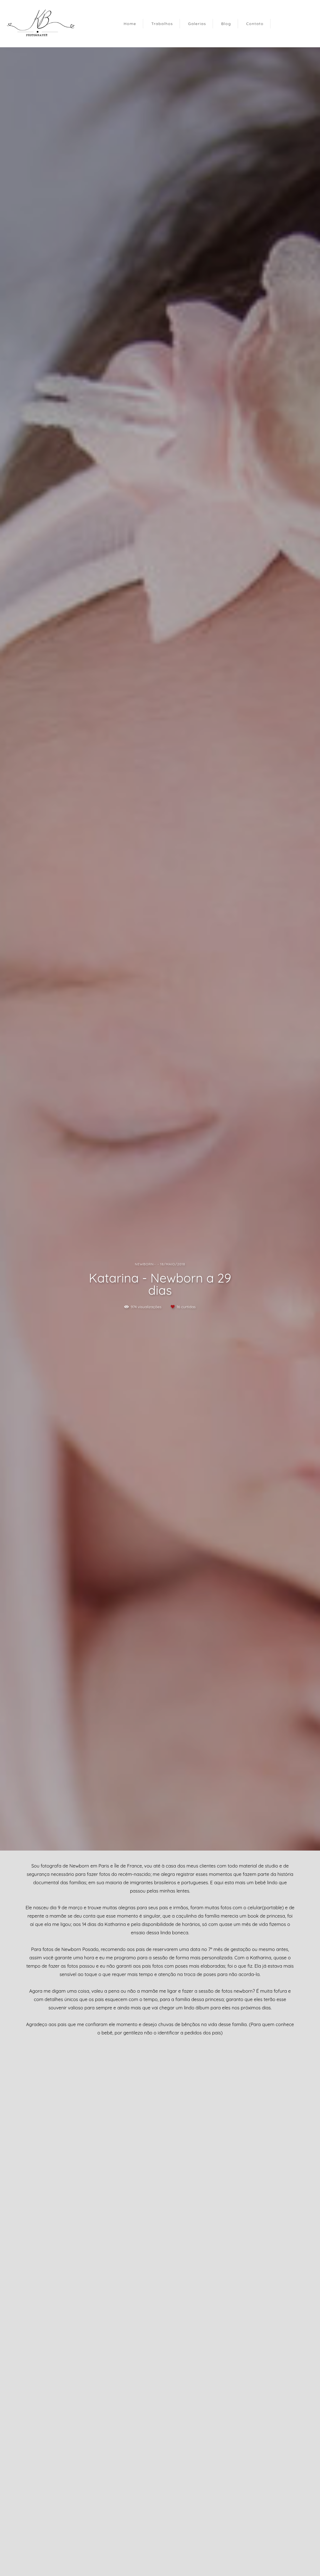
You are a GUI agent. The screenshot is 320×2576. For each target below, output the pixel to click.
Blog (226, 23)
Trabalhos (162, 23)
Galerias (197, 23)
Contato (255, 23)
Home (130, 23)
